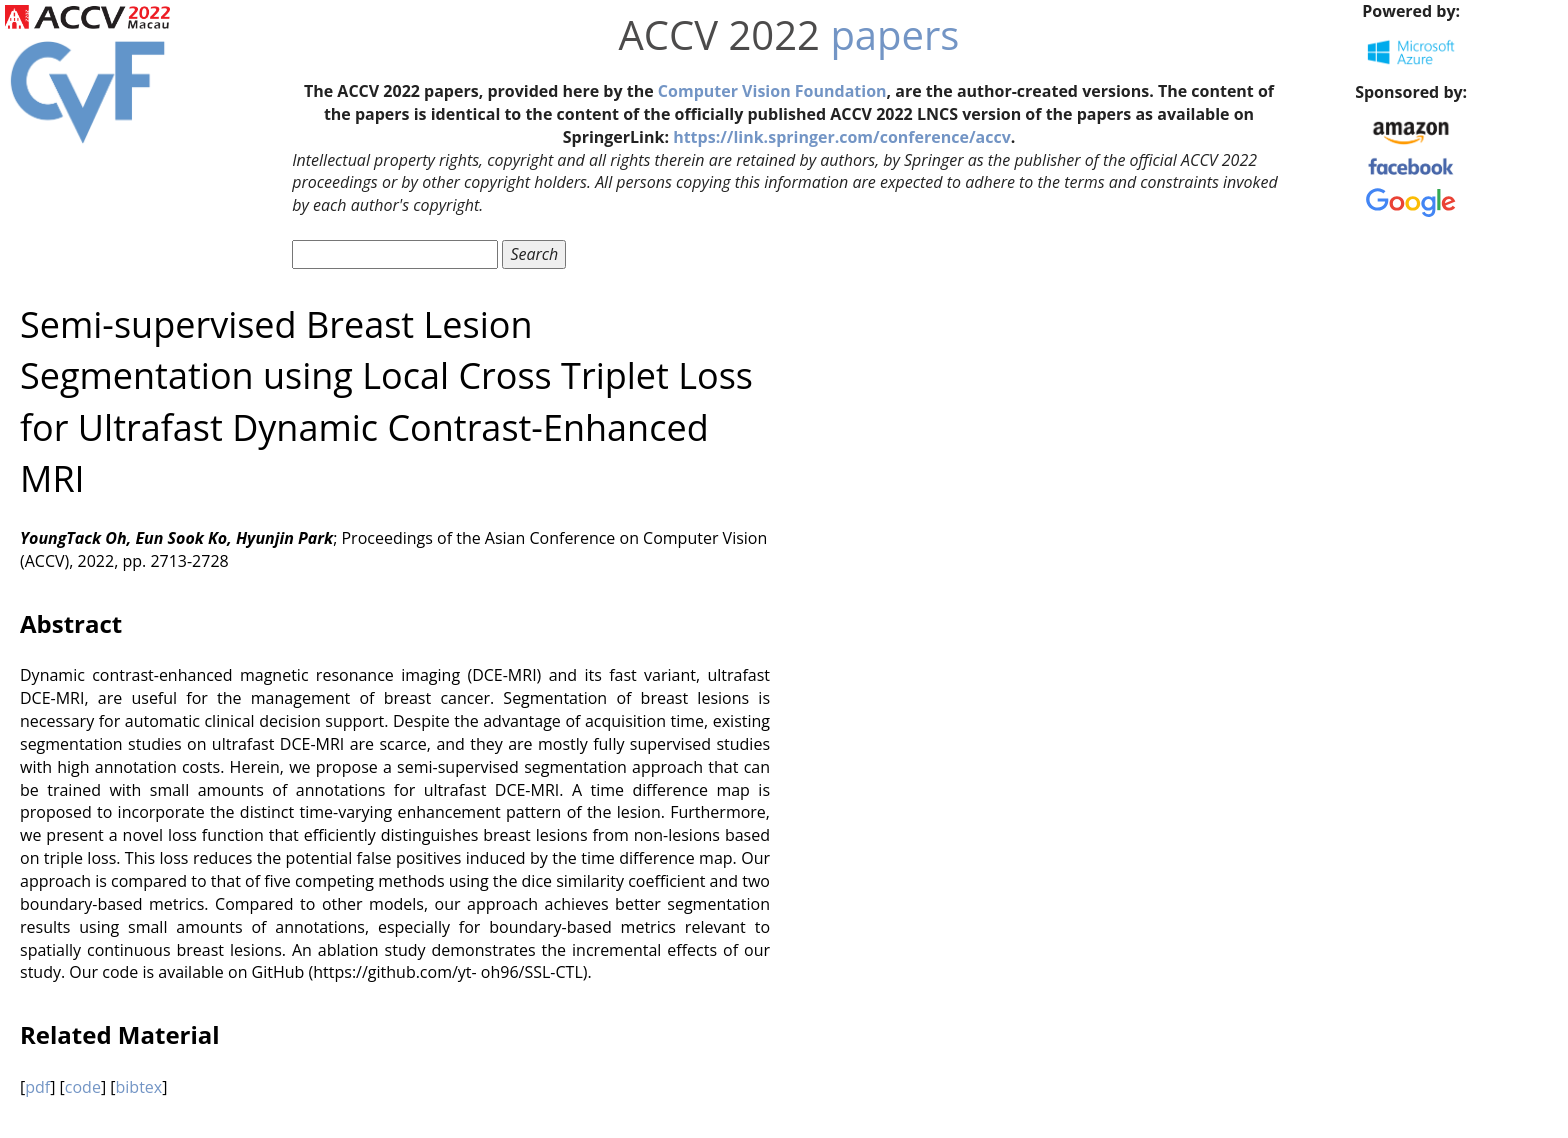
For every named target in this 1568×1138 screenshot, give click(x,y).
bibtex (139, 1087)
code (83, 1087)
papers (894, 34)
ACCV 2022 (719, 34)
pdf (37, 1087)
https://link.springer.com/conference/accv (842, 137)
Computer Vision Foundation (772, 91)
